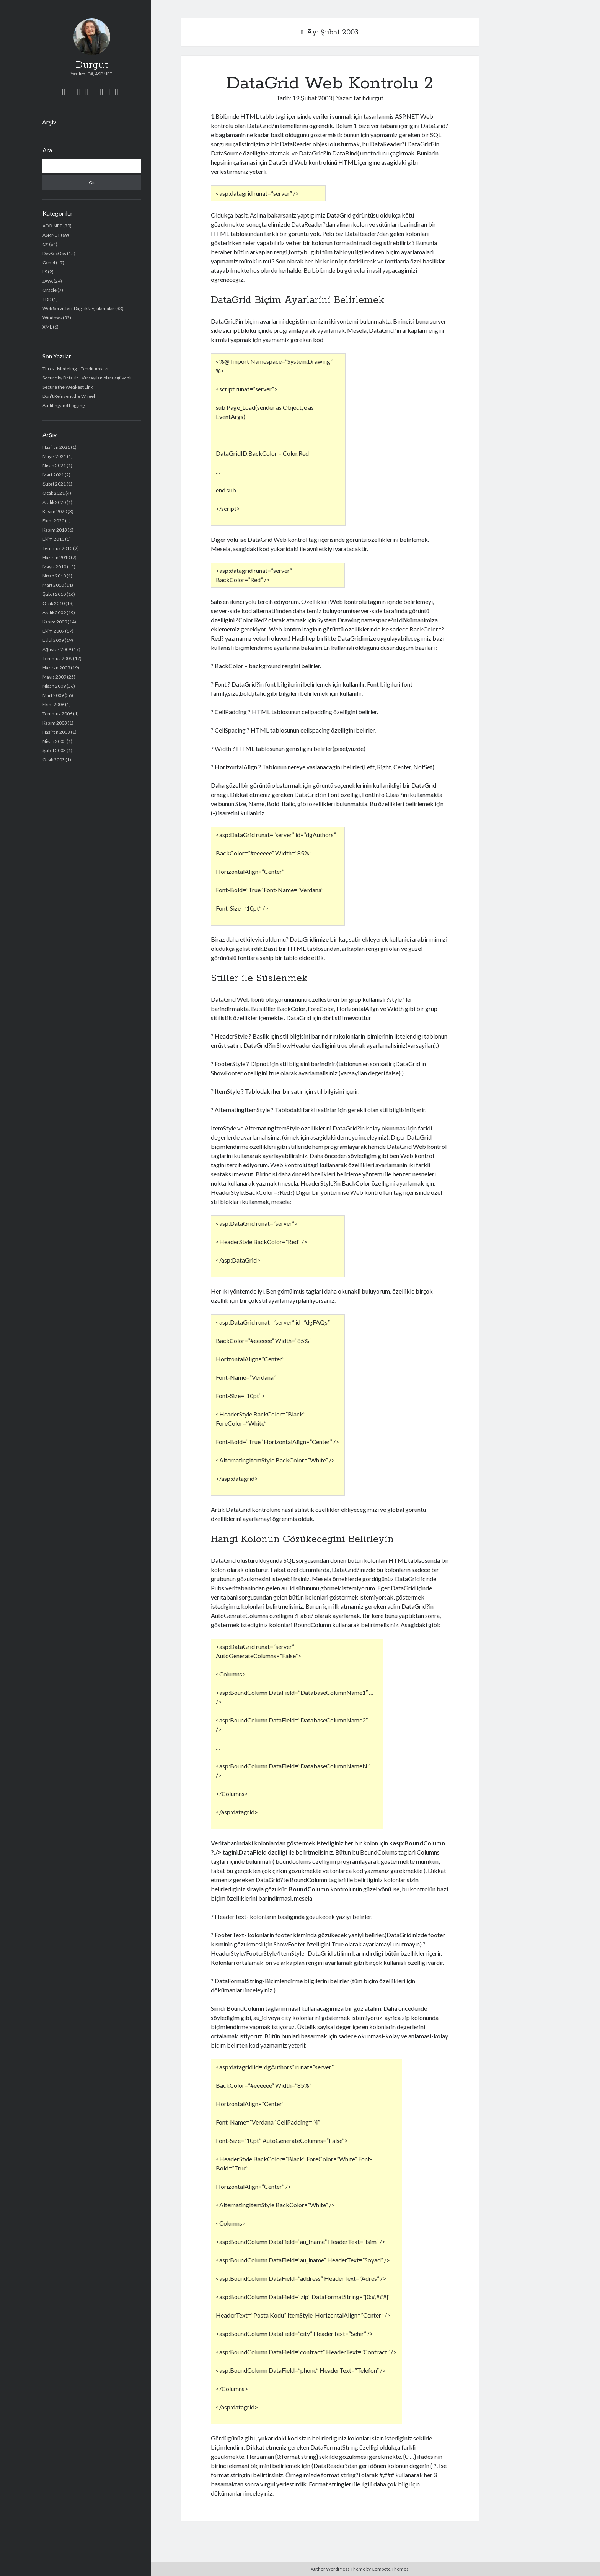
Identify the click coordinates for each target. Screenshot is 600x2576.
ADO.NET (52, 226)
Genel (48, 262)
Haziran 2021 (56, 447)
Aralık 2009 (54, 612)
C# (45, 244)
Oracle (49, 290)
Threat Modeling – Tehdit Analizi (75, 368)
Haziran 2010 (56, 557)
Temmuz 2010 (57, 548)
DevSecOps (54, 253)
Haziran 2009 (56, 668)
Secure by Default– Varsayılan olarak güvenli (87, 378)
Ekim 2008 (53, 704)
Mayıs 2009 (54, 677)
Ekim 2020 (53, 520)
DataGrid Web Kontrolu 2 (330, 83)
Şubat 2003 (54, 750)
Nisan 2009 (54, 686)
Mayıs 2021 (54, 456)
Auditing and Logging (63, 405)
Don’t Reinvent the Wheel (68, 396)
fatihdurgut (368, 97)
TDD (46, 299)
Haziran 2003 (56, 732)
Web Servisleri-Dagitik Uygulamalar (78, 308)
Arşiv (49, 122)
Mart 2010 (53, 585)
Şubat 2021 (54, 484)
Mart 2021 (53, 475)
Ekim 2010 (53, 539)
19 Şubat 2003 (312, 97)
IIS (44, 272)
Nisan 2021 (54, 465)
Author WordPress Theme (338, 2569)
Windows (52, 318)
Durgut (91, 65)
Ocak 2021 (53, 493)
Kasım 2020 (54, 511)
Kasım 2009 (54, 622)
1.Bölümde (225, 116)
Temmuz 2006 (57, 713)
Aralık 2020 (54, 502)
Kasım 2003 (54, 723)
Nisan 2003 (54, 741)
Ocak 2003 (53, 759)
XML (47, 327)
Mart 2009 (53, 695)
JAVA (47, 281)
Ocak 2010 (53, 603)
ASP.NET (51, 235)
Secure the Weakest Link (67, 387)
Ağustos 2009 (56, 649)
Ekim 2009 (53, 631)
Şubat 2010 (54, 594)
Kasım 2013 (54, 530)
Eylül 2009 (53, 640)
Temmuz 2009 (57, 658)
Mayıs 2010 (54, 566)
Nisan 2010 (54, 576)
